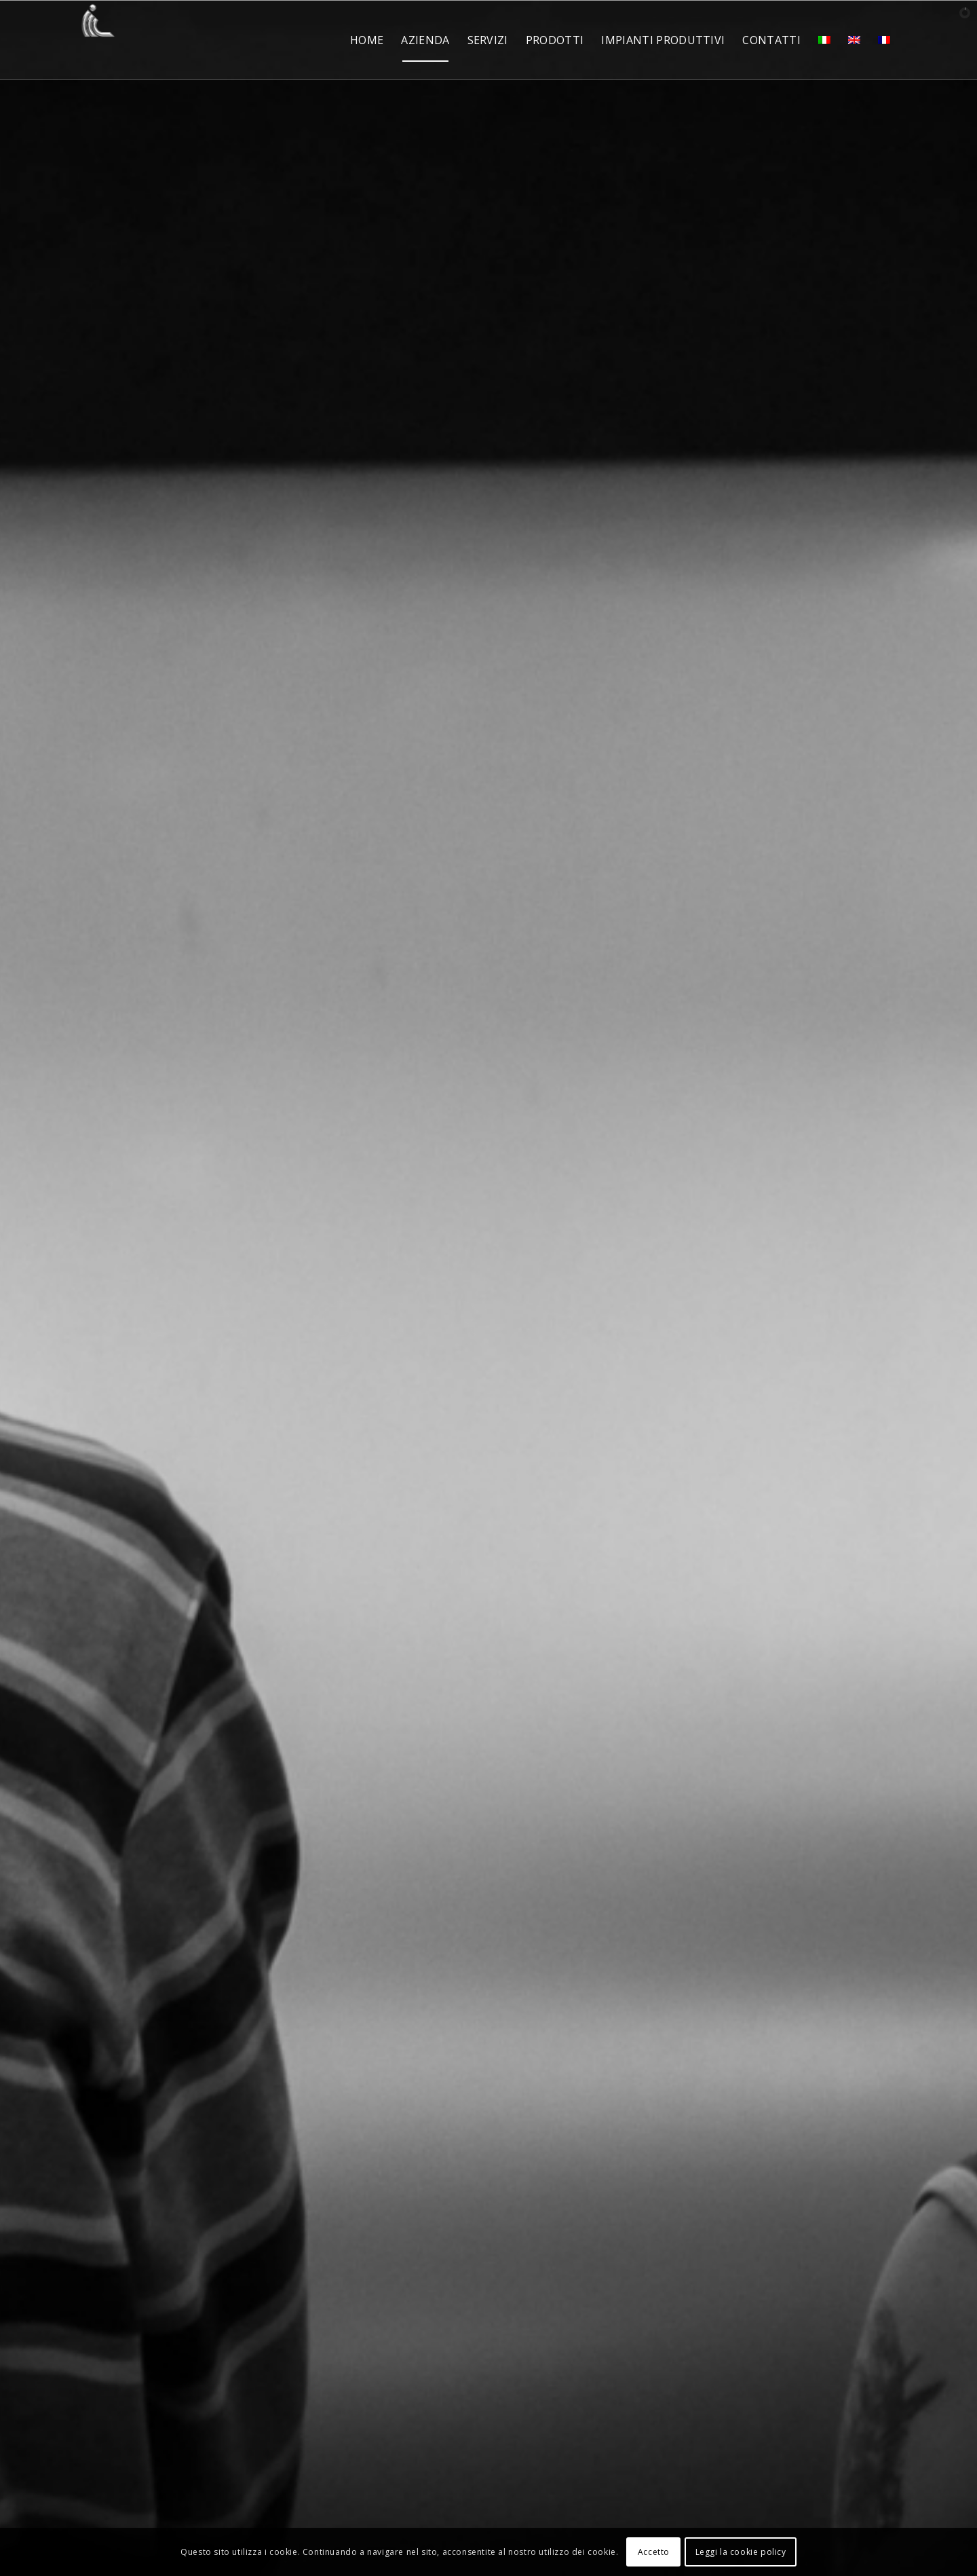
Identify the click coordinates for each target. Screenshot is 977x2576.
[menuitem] (366, 40)
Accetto (654, 2552)
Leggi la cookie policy (740, 2552)
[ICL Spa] (98, 40)
